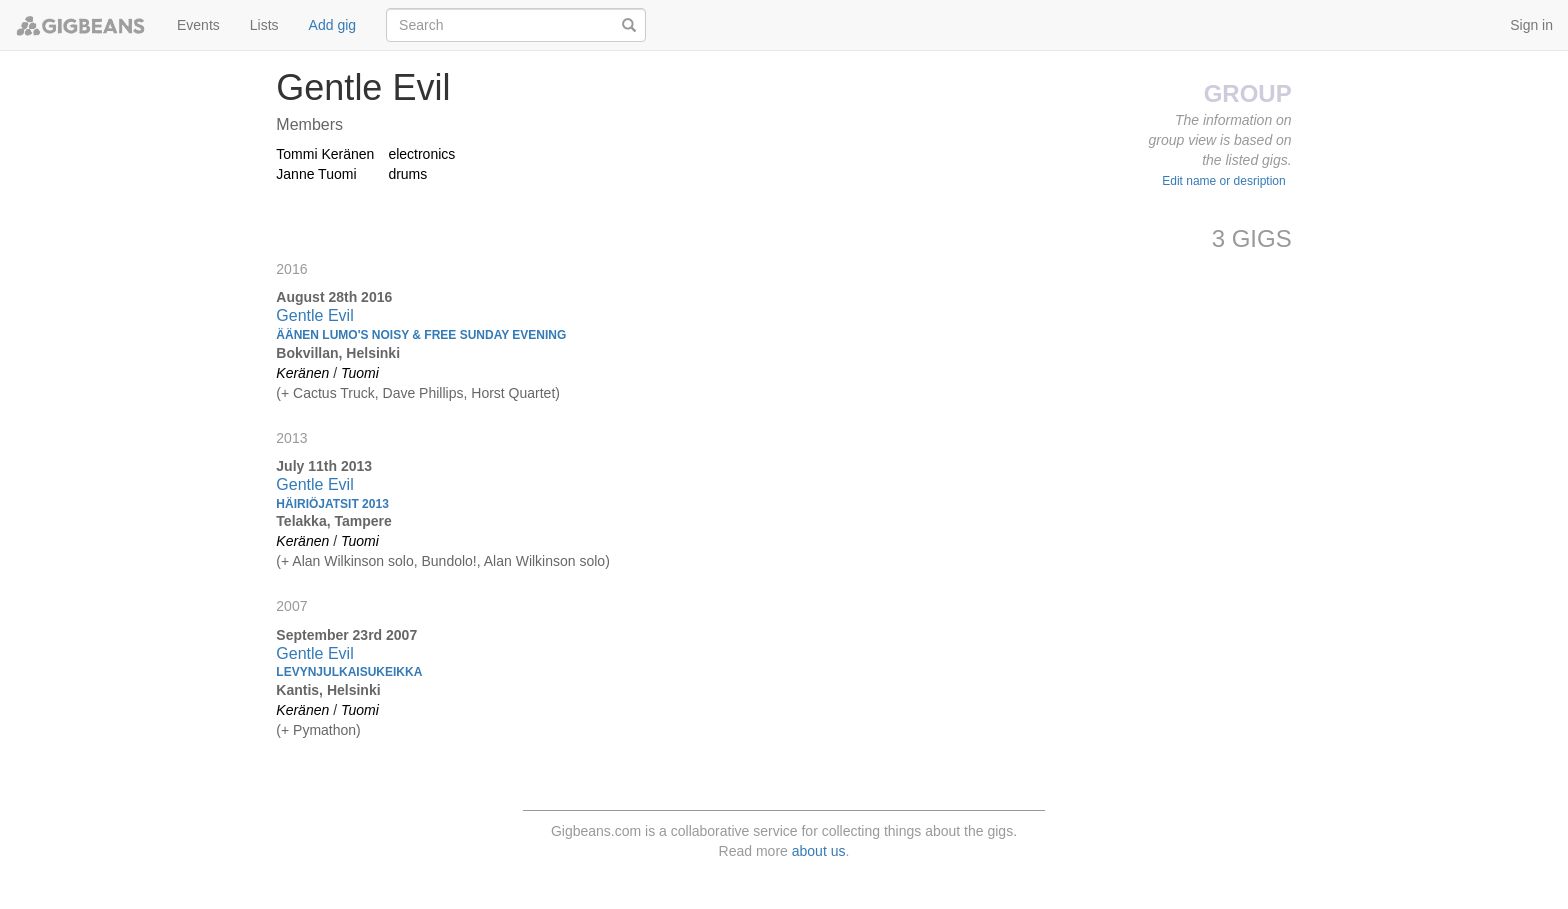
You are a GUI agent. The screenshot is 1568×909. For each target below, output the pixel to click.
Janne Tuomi (316, 174)
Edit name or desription (1223, 181)
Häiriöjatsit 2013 (332, 504)
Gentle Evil (314, 315)
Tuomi (360, 373)
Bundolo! (448, 561)
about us (819, 851)
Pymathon (324, 730)
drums (407, 174)
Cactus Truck (334, 393)
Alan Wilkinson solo (352, 561)
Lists (264, 25)
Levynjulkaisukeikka (349, 672)
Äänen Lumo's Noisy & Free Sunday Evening (421, 335)
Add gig (332, 25)
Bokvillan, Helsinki (338, 353)
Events (198, 25)
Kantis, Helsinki (328, 690)
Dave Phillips (423, 393)
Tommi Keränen (325, 154)
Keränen (302, 373)
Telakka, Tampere (333, 521)
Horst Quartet (513, 393)
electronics (421, 154)
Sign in (1531, 25)
